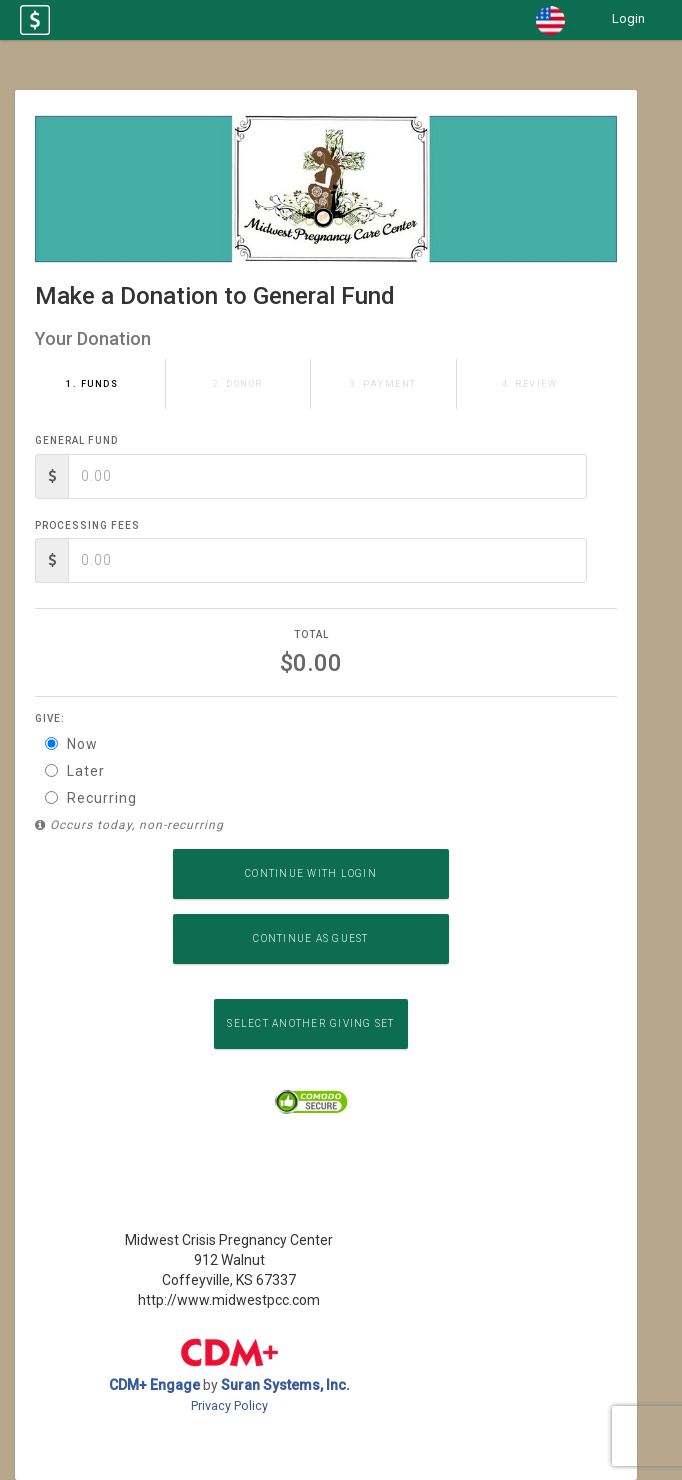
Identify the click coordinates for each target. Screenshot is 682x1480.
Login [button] (628, 18)
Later (75, 771)
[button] (550, 20)
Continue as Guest (310, 938)
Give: (50, 718)
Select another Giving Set (310, 1023)
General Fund (76, 440)
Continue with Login (311, 873)
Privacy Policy (229, 1405)
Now (71, 744)
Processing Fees (87, 525)
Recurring (91, 798)
